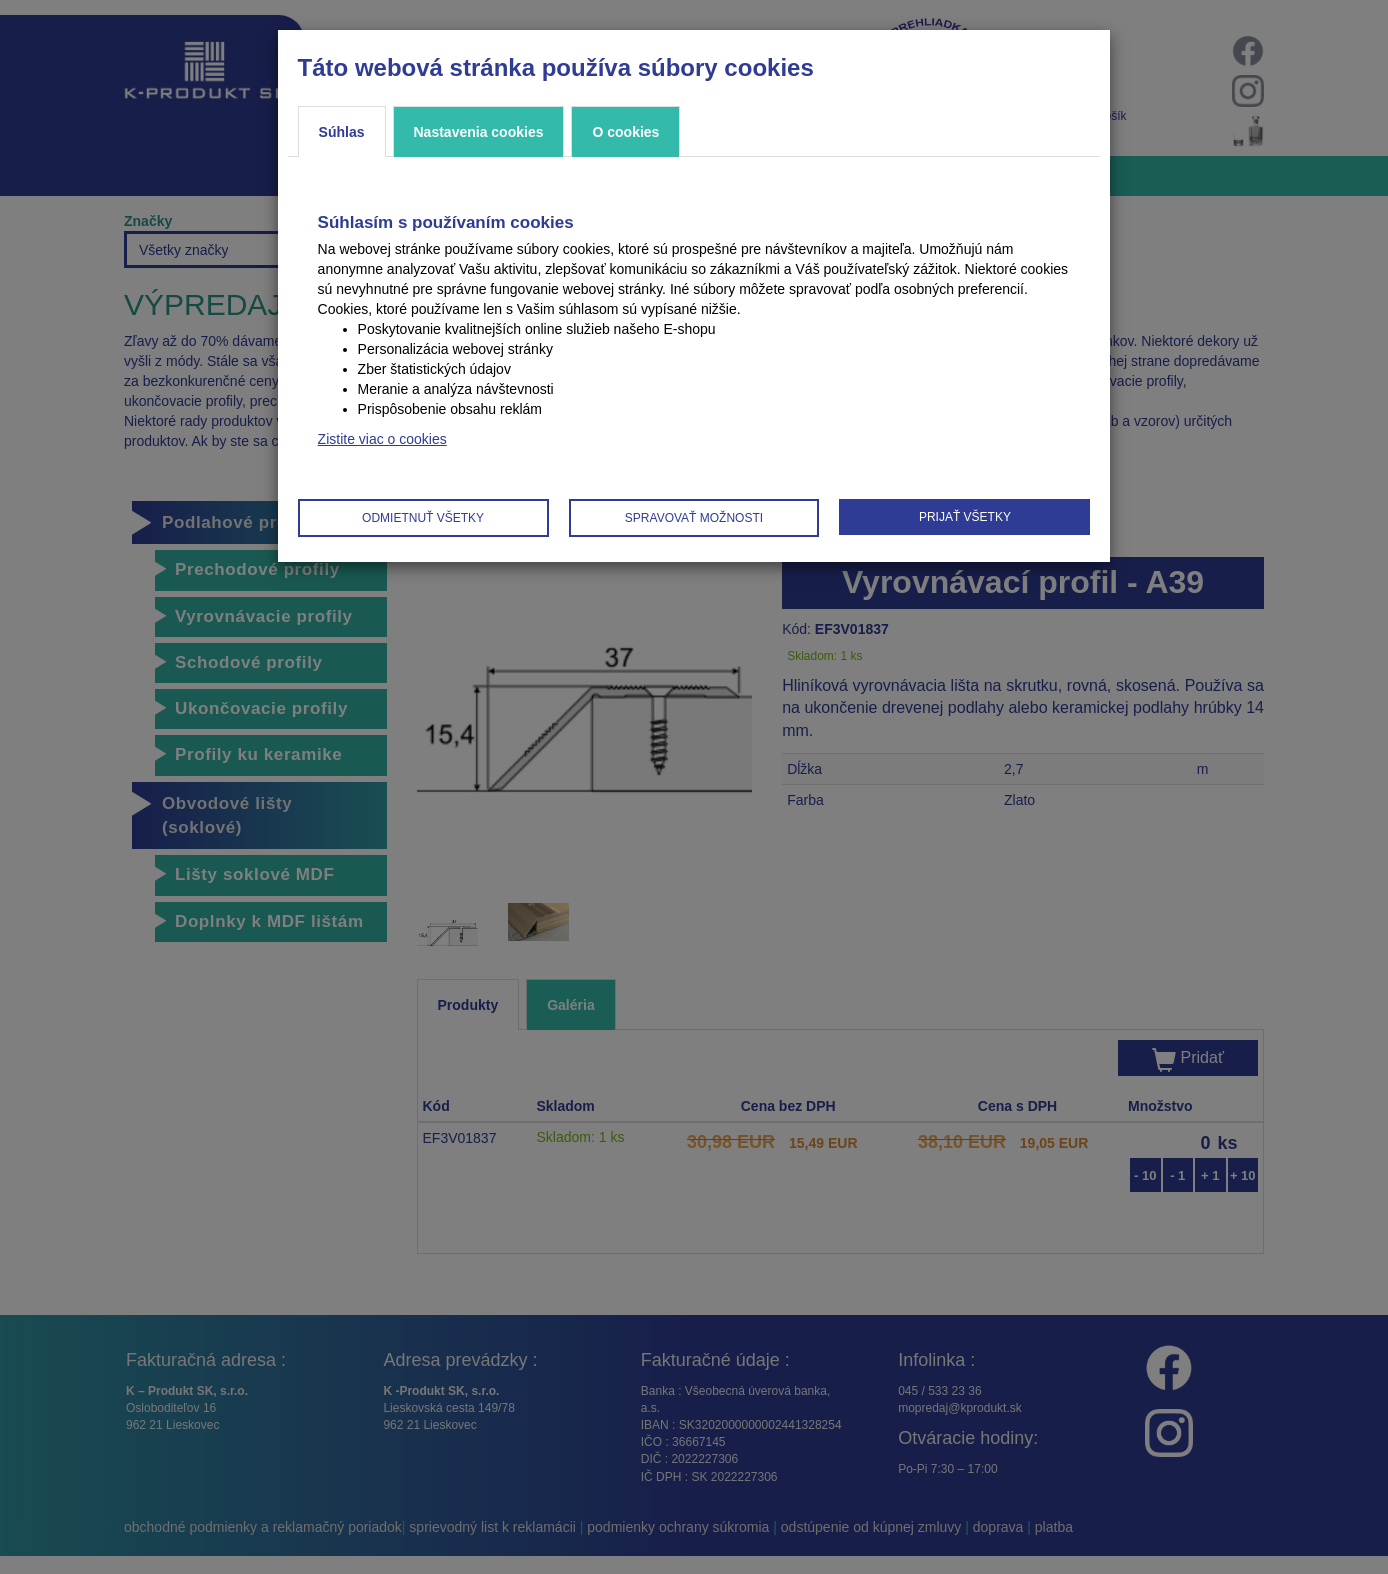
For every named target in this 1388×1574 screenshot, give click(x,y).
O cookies (625, 132)
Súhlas (342, 132)
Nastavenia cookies (479, 132)
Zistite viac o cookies (382, 439)
